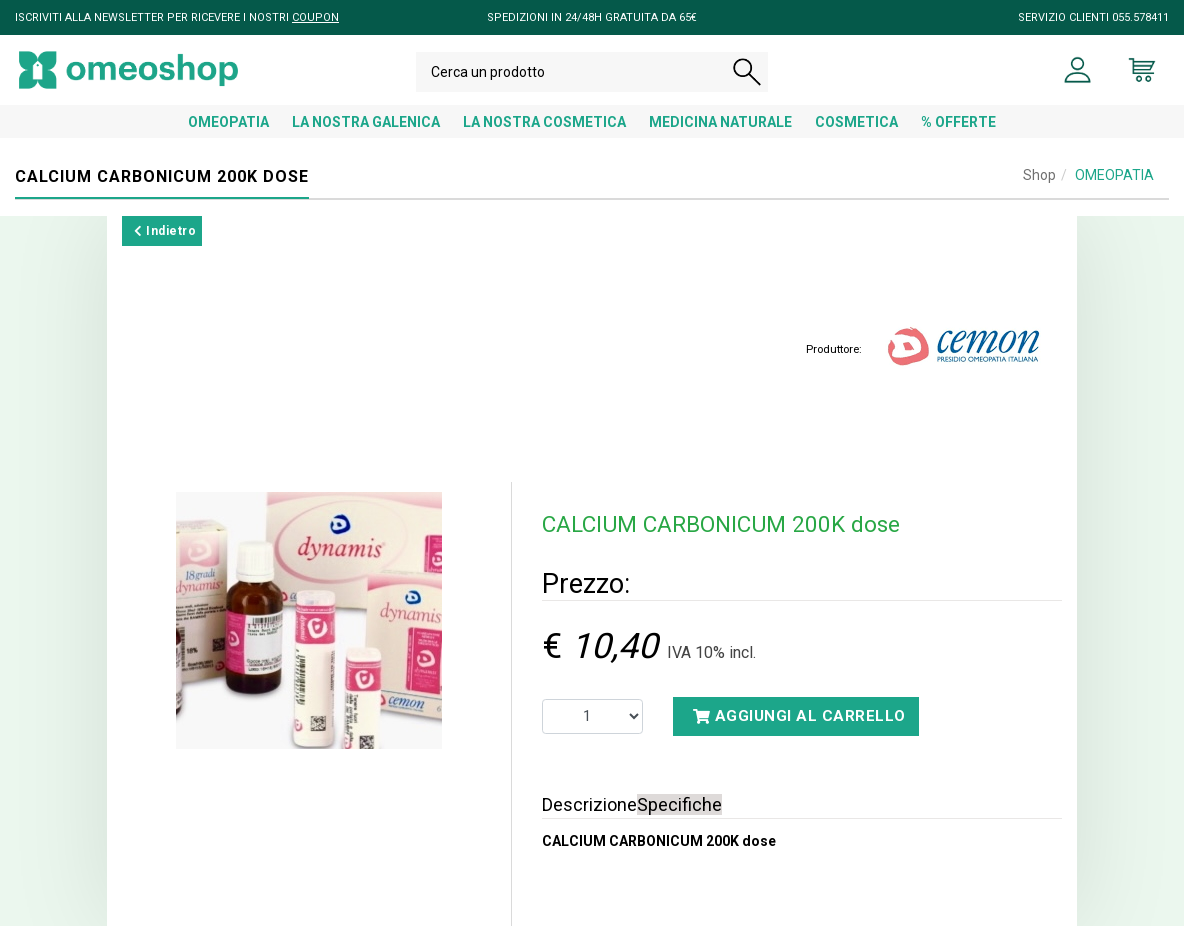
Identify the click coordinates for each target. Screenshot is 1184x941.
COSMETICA (856, 137)
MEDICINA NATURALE (720, 137)
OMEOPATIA (228, 137)
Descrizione (589, 819)
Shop (1039, 190)
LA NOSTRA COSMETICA (544, 137)
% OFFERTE (958, 137)
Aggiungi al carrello (799, 731)
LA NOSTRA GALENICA (366, 137)
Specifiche (679, 819)
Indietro (165, 246)
